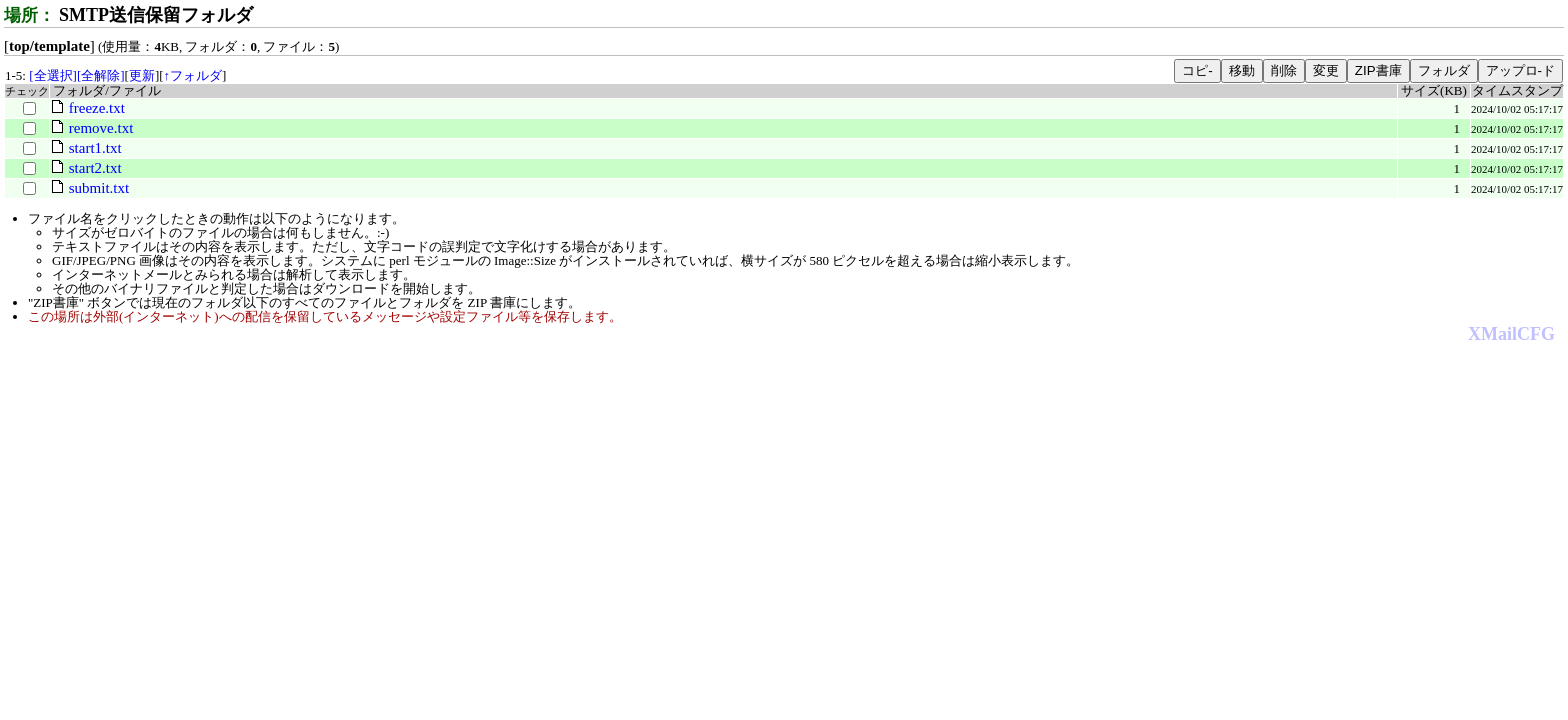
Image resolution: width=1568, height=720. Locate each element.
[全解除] (101, 75)
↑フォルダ (193, 75)
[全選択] (53, 75)
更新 (142, 75)
